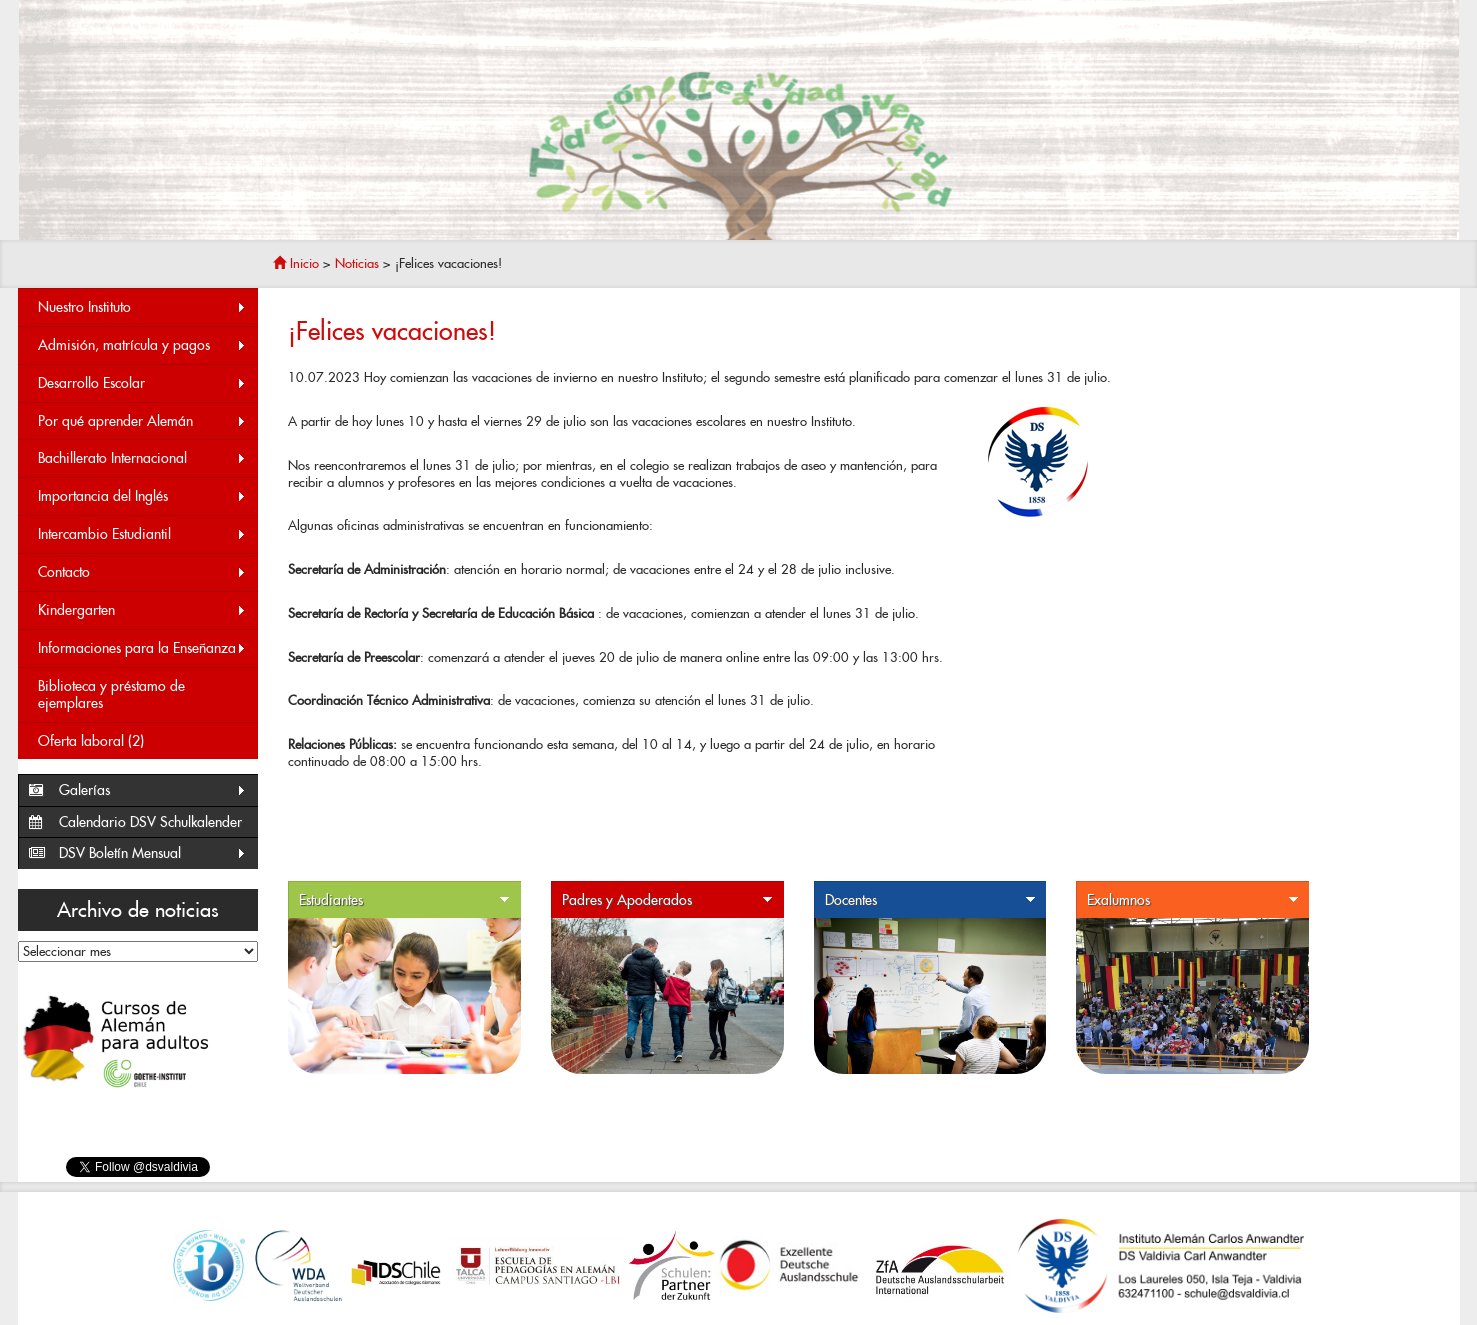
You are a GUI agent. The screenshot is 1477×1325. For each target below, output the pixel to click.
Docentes (931, 900)
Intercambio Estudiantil (143, 534)
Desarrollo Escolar (143, 383)
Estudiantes (405, 900)
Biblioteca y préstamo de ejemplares (111, 694)
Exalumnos (1193, 900)
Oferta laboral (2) (91, 741)
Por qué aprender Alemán (143, 421)
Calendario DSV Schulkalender (150, 822)
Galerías (153, 790)
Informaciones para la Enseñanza (143, 648)
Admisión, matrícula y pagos (143, 345)
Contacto (143, 572)
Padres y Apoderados (668, 900)
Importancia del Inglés (143, 496)
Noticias (357, 263)
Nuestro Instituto (143, 307)
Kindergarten (143, 610)
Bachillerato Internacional (143, 458)
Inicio (296, 263)
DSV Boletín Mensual (153, 853)
